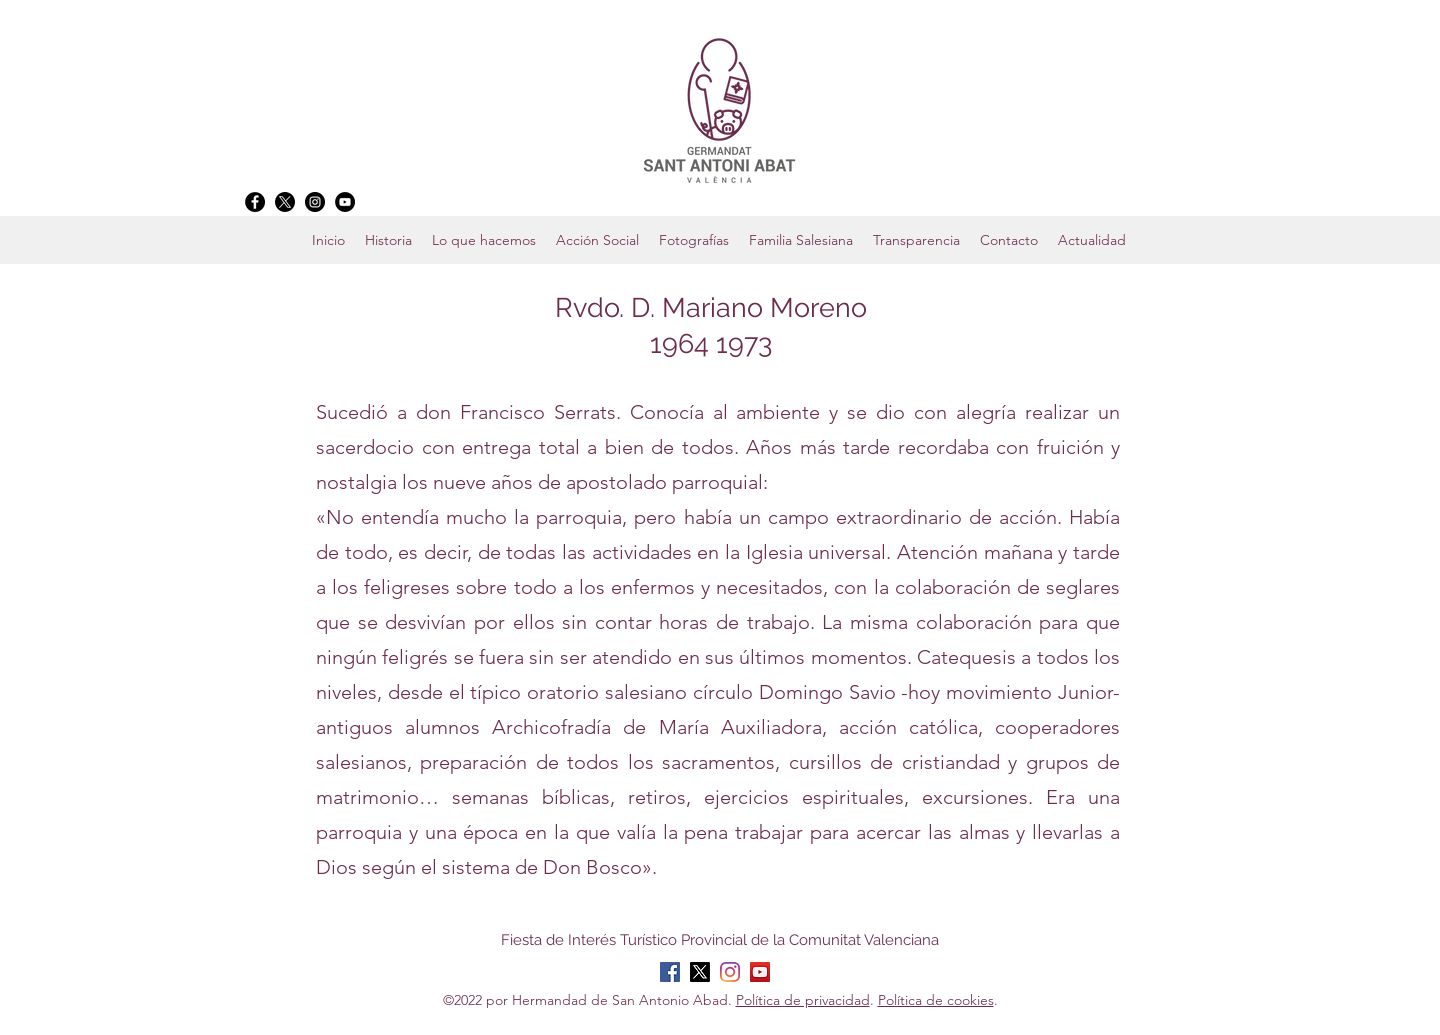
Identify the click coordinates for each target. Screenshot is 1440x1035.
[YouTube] (345, 202)
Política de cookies (936, 1000)
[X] (285, 202)
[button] (801, 240)
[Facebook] (255, 202)
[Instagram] (315, 202)
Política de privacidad (803, 1000)
